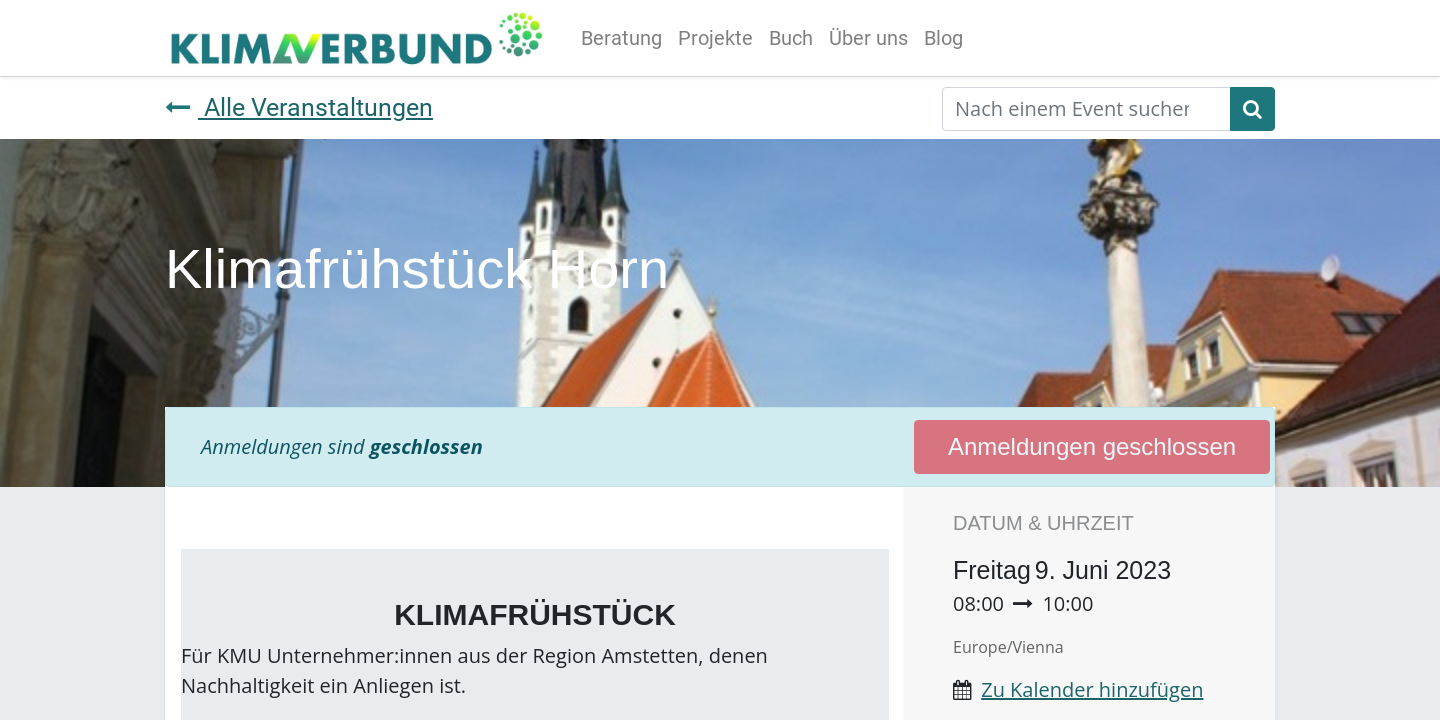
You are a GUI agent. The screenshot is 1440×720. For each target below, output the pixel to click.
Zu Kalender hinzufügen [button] (1092, 689)
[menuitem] (621, 38)
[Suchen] (1252, 109)
